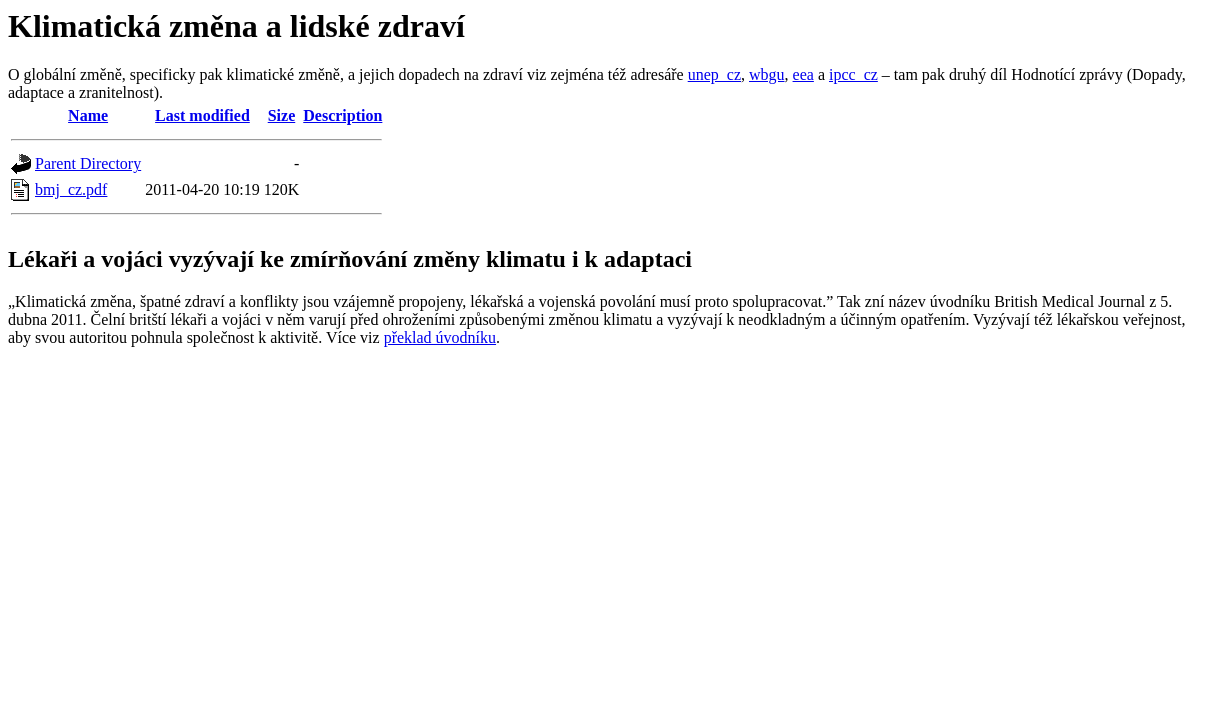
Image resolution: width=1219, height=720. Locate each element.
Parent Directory (88, 163)
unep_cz (714, 74)
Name (88, 115)
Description (342, 115)
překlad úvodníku (440, 337)
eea (803, 74)
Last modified (202, 115)
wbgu (767, 74)
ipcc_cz (853, 74)
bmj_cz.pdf (71, 189)
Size (282, 115)
